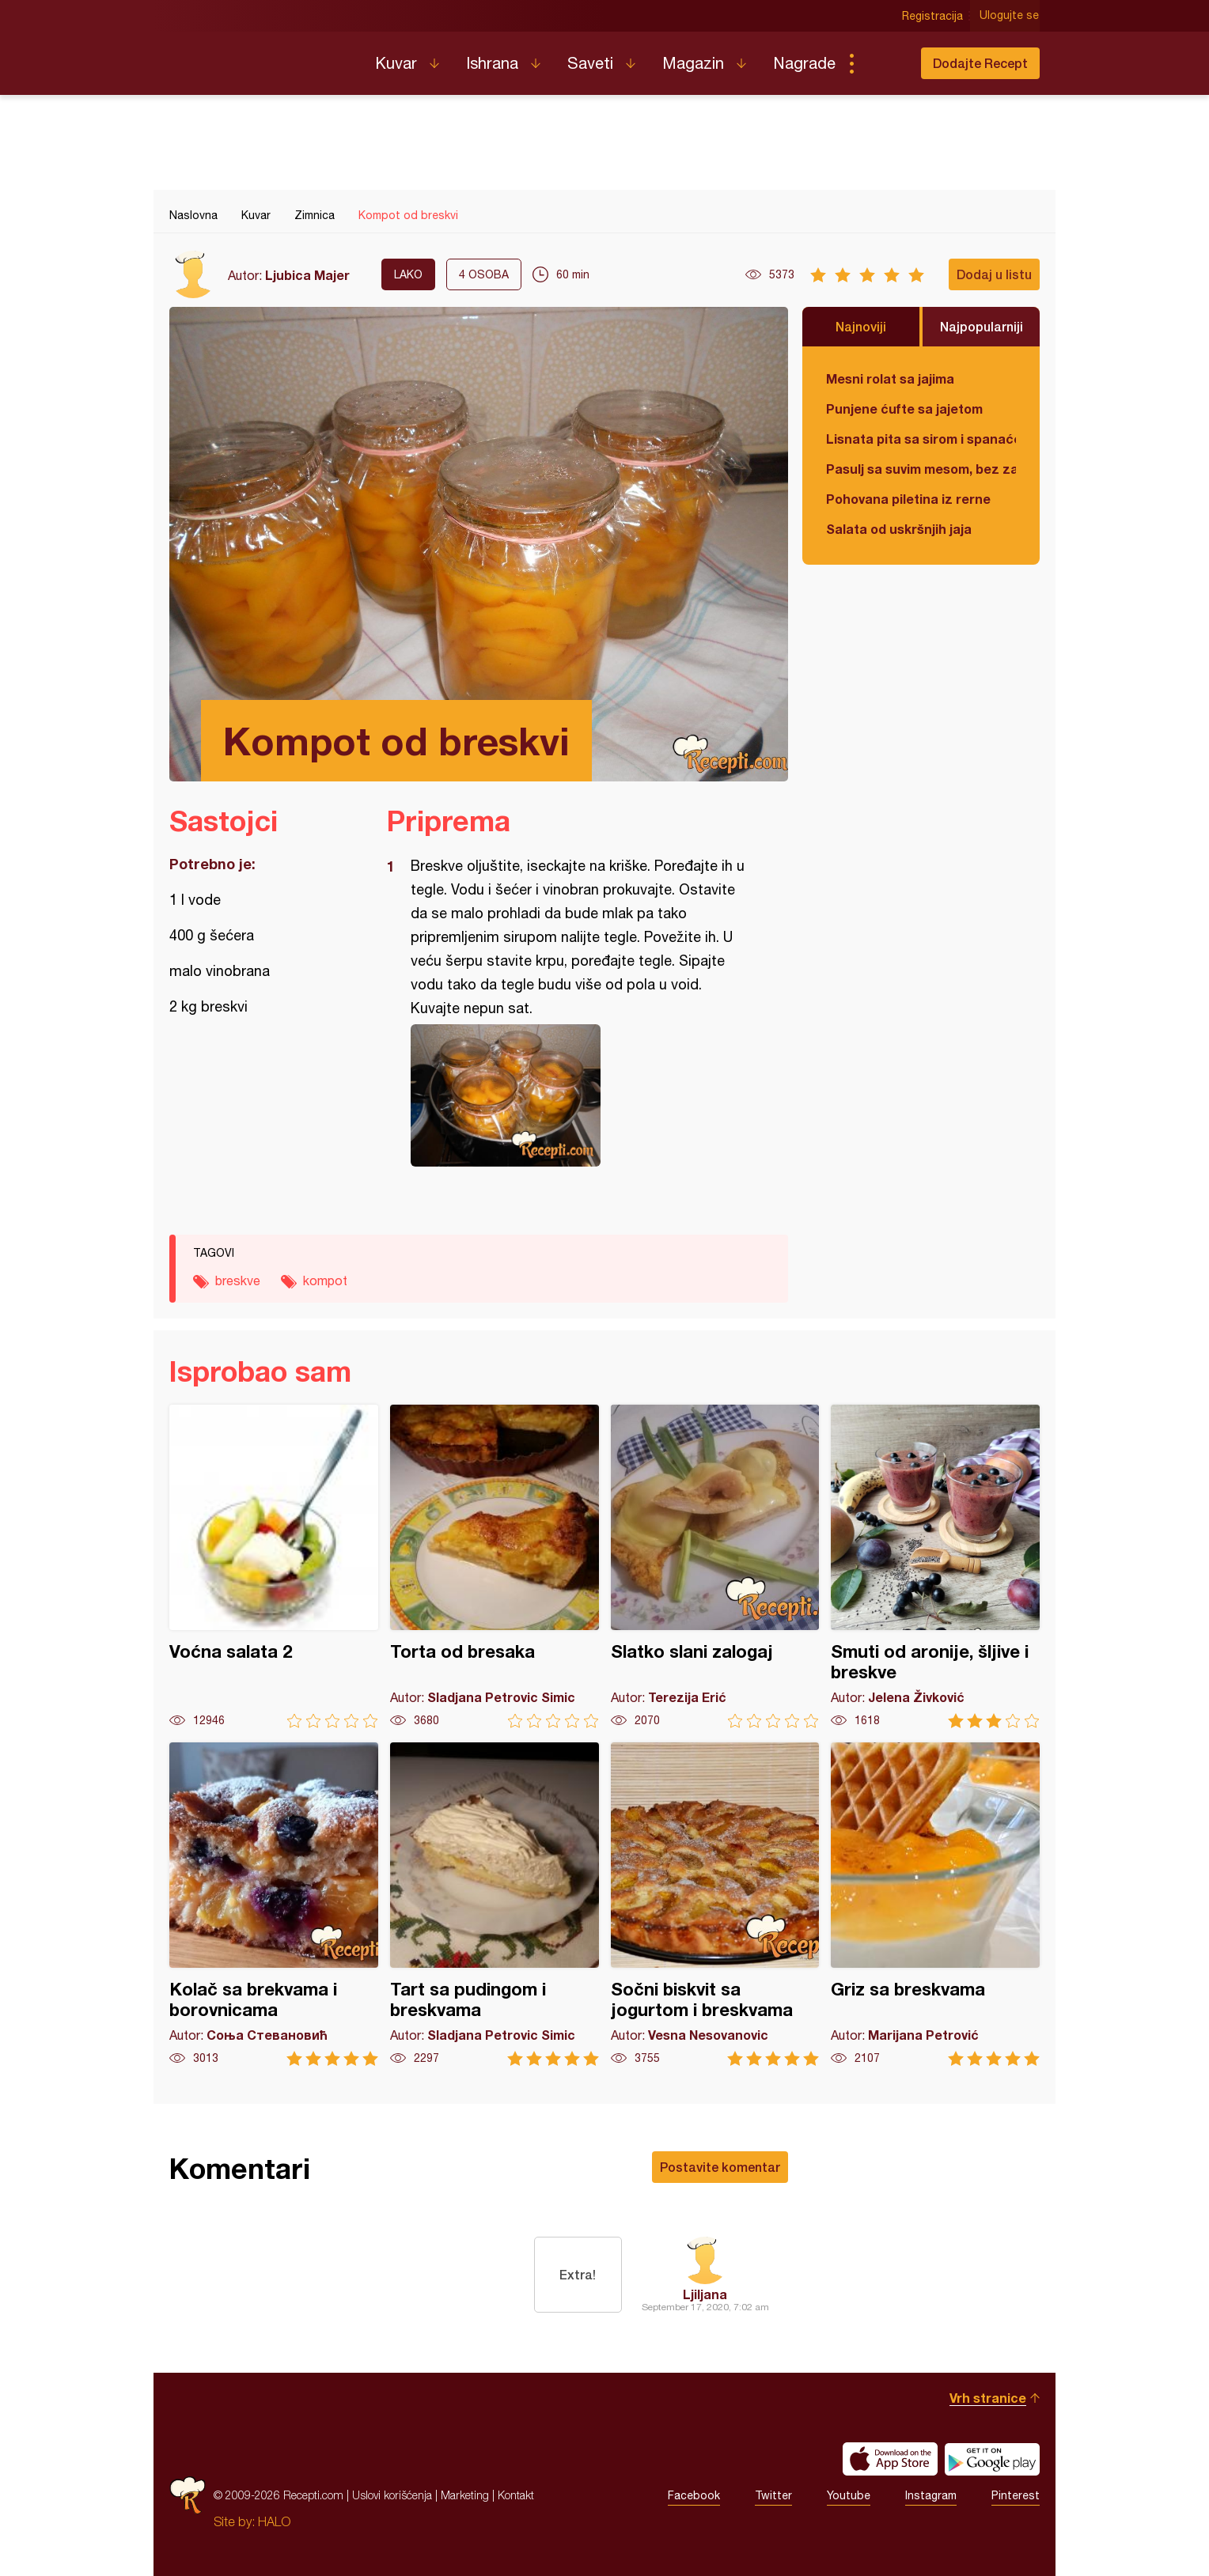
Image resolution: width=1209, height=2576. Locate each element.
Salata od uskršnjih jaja (899, 528)
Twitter (773, 2495)
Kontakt (516, 2495)
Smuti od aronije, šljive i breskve (935, 1566)
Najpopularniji (981, 326)
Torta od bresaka (494, 1566)
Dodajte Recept (980, 62)
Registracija (933, 15)
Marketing (465, 2495)
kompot (325, 1280)
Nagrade (804, 63)
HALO (274, 2521)
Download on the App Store (890, 2459)
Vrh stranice (987, 2397)
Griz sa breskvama (935, 1904)
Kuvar (396, 63)
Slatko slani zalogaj (715, 1566)
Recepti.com (260, 57)
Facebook (694, 2495)
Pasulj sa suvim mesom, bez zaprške (921, 468)
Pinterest (1015, 2495)
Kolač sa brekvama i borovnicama (273, 1904)
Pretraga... (883, 63)
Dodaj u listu (994, 274)
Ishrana (492, 63)
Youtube (848, 2495)
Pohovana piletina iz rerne (908, 498)
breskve (237, 1280)
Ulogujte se (1010, 15)
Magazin (693, 63)
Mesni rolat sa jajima (890, 378)
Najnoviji (861, 326)
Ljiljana (705, 2294)
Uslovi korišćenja (392, 2495)
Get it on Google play (992, 2459)
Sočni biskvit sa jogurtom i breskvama (715, 1904)
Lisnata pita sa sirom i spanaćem (921, 438)
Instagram (931, 2495)
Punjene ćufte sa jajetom (904, 408)
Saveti (590, 63)
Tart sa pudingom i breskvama (494, 1904)
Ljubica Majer (307, 274)
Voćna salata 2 (273, 1566)
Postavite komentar (720, 2166)
